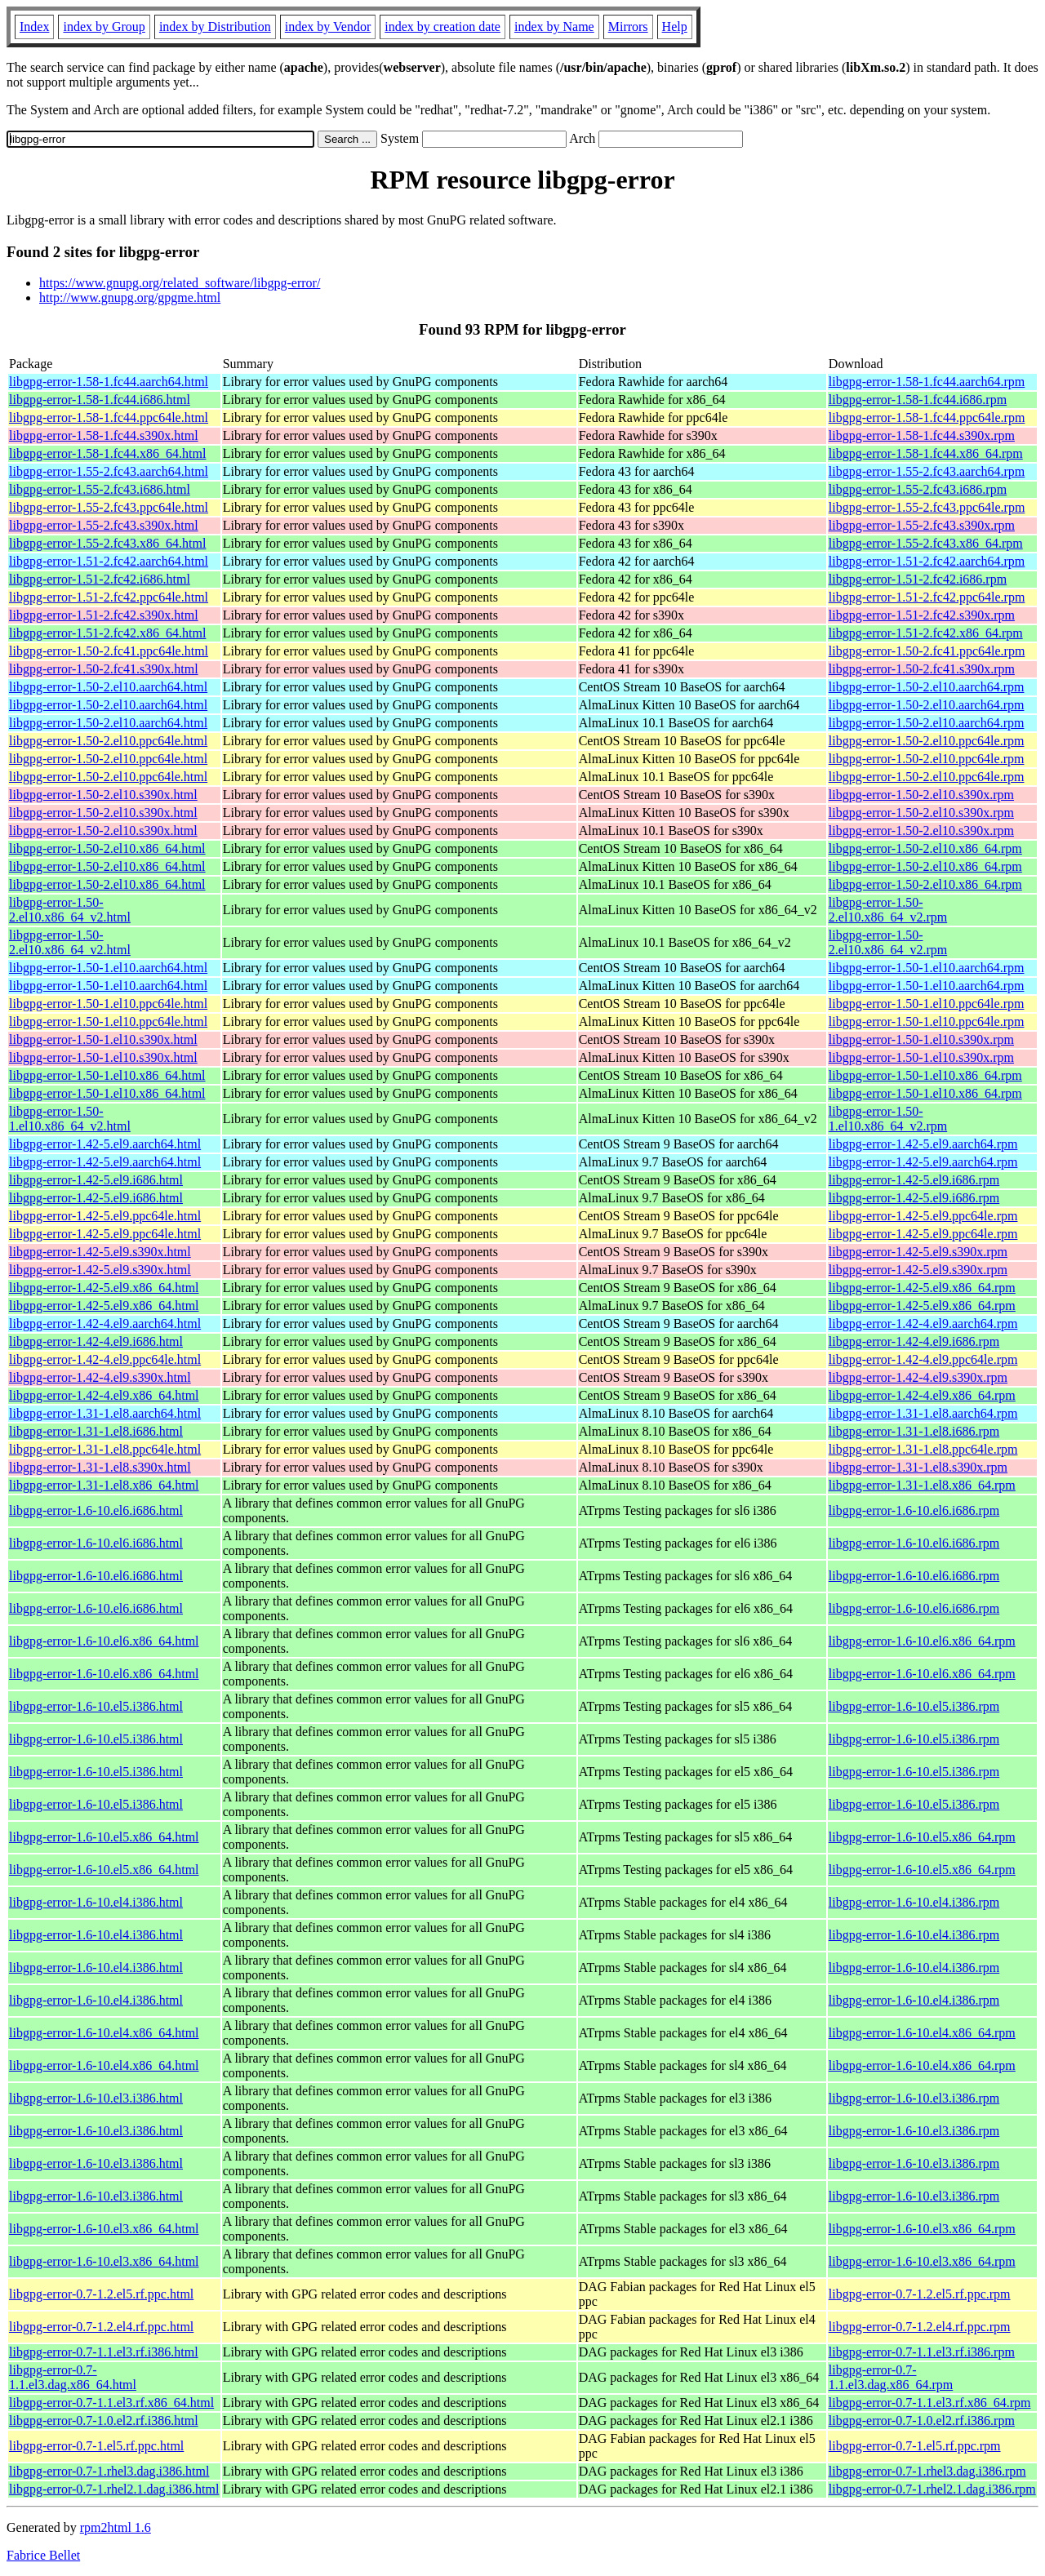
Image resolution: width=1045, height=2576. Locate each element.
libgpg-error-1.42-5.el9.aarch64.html (105, 1144)
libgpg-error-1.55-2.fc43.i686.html (99, 489)
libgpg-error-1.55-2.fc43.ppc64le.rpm (927, 507)
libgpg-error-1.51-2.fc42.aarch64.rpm (927, 561)
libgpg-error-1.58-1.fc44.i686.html (99, 399)
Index (34, 26)
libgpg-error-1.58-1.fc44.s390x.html (103, 435)
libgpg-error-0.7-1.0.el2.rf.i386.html (103, 2420)
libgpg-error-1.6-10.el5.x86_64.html (104, 1837)
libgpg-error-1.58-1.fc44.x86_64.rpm (926, 453)
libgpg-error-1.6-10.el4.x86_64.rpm (922, 2033)
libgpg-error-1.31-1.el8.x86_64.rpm (922, 1485)
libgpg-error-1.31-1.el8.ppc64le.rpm (923, 1449)
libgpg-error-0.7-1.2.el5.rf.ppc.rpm (920, 2294)
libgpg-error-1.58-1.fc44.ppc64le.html (108, 417)
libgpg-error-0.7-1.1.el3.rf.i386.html (103, 2352)
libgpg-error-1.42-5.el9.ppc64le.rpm (923, 1216)
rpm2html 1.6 (115, 2527)
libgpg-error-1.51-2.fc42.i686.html (99, 579)
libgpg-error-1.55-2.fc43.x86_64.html (107, 543)
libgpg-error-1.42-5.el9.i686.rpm (914, 1180)
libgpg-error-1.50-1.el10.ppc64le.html (108, 1003)
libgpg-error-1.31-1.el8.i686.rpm (914, 1431)
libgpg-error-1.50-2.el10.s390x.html (103, 795)
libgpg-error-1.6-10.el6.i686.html (96, 1510)
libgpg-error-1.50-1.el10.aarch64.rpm (927, 968)
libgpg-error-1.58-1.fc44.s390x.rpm (922, 435)
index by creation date (442, 26)
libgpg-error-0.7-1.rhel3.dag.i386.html (109, 2471)
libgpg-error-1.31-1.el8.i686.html (96, 1431)
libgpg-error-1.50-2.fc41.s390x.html (103, 669)
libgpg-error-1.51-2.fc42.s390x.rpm (922, 615)
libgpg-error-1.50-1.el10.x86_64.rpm (925, 1075)
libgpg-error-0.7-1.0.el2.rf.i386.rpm (922, 2420)
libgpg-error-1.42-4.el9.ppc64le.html (105, 1359)
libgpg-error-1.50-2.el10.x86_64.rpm (925, 848)
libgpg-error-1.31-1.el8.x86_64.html (104, 1485)
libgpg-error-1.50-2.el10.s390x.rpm (921, 795)
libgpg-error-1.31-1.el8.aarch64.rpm (923, 1413)
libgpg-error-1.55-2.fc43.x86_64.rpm (926, 543)
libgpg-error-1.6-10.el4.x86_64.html (104, 2033)
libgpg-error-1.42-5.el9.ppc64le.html (105, 1216)
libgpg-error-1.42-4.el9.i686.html (96, 1341)
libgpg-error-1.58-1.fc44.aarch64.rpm (927, 382)
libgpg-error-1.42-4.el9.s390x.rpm (918, 1377)
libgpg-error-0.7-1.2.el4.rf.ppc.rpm (920, 2327)
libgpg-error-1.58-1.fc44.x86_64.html (107, 453)
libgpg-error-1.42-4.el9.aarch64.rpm (923, 1323)
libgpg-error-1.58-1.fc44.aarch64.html (108, 382)
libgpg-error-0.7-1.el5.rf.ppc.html (96, 2446)
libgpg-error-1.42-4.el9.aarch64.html (105, 1323)
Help (674, 26)
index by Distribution (215, 26)
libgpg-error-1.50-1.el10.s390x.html (103, 1039)
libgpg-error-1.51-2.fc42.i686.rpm (918, 579)
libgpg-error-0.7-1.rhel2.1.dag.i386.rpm (932, 2489)
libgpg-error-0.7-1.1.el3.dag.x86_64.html (72, 2377)
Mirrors (628, 26)
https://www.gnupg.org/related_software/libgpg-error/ (179, 283)
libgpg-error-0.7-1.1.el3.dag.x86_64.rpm (891, 2377)
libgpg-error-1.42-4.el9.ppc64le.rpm (923, 1359)
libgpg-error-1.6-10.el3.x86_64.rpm (922, 2229)
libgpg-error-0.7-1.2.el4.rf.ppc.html (101, 2327)
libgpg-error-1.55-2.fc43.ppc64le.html (108, 507)
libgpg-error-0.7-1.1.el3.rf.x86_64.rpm (930, 2402)
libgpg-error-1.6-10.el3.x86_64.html (104, 2229)
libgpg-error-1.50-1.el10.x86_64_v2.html (70, 1118)
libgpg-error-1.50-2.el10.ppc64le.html (108, 741)
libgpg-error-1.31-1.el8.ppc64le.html (105, 1449)
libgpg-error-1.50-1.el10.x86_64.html (107, 1075)
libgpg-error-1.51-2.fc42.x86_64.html (107, 633)
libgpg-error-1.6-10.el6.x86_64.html (104, 1641)
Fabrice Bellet (43, 2555)
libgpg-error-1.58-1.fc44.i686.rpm (918, 399)
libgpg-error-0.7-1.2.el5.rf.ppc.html (101, 2294)
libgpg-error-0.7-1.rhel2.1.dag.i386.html (114, 2489)
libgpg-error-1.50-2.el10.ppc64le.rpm (927, 741)
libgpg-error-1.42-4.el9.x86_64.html (104, 1395)
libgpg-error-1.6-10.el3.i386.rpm (914, 2098)
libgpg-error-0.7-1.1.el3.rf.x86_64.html (111, 2402)
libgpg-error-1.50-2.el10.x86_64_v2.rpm (888, 909)
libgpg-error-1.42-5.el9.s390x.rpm (918, 1252)
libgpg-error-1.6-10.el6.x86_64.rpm (922, 1641)
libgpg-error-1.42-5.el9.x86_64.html (104, 1288)
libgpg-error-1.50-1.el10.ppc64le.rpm (927, 1003)
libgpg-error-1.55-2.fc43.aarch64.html (108, 471)
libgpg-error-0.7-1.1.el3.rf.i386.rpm (922, 2352)
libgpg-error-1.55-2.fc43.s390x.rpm (922, 525)
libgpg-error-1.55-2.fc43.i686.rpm (918, 489)
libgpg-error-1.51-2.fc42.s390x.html (103, 615)
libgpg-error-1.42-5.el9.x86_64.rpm (922, 1288)
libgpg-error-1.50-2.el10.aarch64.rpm (927, 687)
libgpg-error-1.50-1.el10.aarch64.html (108, 968)
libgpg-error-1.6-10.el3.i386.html (96, 2098)
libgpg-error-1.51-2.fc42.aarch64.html (108, 561)
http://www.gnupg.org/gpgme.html (129, 297)
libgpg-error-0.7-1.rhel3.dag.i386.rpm (927, 2471)
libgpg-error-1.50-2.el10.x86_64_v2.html (70, 909)
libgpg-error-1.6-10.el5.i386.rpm (914, 1706)
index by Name (554, 26)
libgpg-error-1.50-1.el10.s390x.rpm (921, 1039)
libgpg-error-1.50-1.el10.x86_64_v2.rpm (888, 1118)
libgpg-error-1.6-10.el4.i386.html (96, 1902)
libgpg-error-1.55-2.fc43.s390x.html (103, 525)
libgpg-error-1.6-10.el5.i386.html (96, 1706)
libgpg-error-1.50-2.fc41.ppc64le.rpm (927, 651)
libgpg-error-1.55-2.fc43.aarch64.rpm (927, 471)
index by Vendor (328, 26)
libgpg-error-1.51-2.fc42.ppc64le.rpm (927, 597)
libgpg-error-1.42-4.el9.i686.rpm (914, 1341)
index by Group (104, 26)
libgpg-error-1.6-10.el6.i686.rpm (914, 1510)
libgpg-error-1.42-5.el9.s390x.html (100, 1252)
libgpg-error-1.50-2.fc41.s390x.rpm (922, 669)
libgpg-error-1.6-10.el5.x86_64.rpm (922, 1837)
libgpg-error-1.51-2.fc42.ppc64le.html (108, 597)
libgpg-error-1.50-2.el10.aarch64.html (108, 687)
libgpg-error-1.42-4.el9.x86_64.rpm (922, 1395)
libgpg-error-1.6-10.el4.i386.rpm (914, 1902)
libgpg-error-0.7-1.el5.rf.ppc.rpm (915, 2446)
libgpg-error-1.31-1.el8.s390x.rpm (918, 1467)
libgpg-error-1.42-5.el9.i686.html (96, 1180)
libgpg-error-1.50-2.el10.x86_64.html (107, 848)
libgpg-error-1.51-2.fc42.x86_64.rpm (926, 633)
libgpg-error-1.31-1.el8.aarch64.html (105, 1413)
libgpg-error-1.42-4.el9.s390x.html (100, 1377)
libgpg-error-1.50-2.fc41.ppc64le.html (108, 651)
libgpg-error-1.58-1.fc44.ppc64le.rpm (927, 417)
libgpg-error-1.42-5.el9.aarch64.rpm (923, 1144)
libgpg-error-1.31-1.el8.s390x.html (100, 1467)
